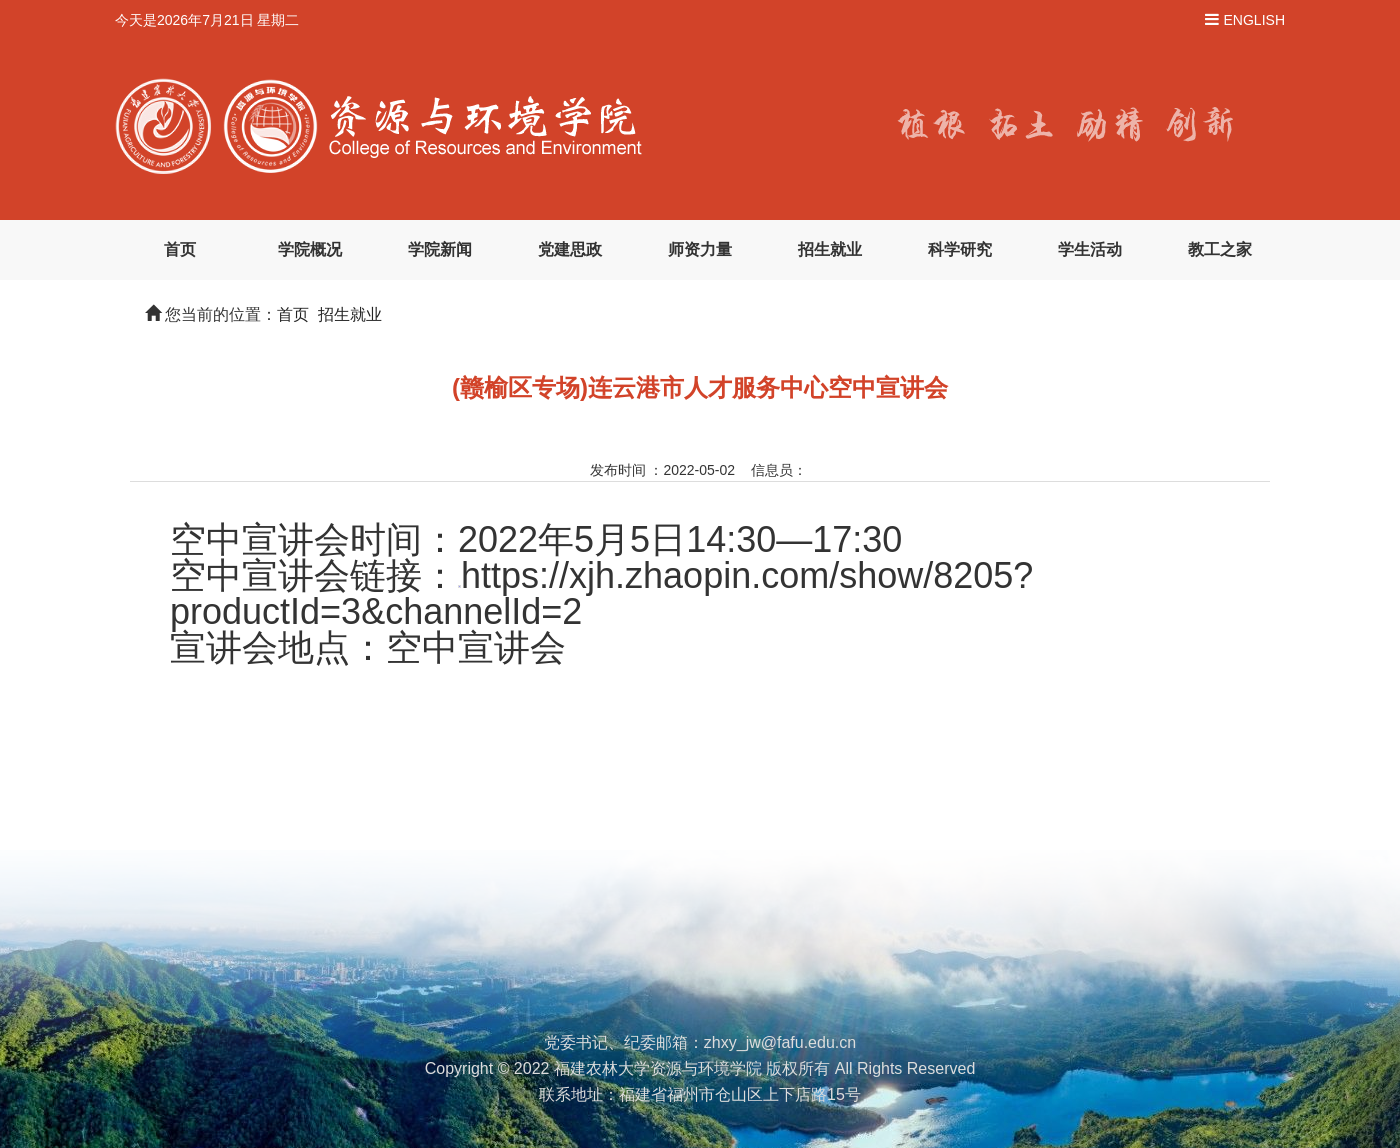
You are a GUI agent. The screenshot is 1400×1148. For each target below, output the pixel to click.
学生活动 (1090, 249)
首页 (180, 249)
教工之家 (1220, 249)
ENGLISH (1254, 20)
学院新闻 (440, 249)
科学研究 (960, 249)
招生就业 (830, 249)
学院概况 (310, 249)
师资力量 (700, 249)
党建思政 (570, 249)
